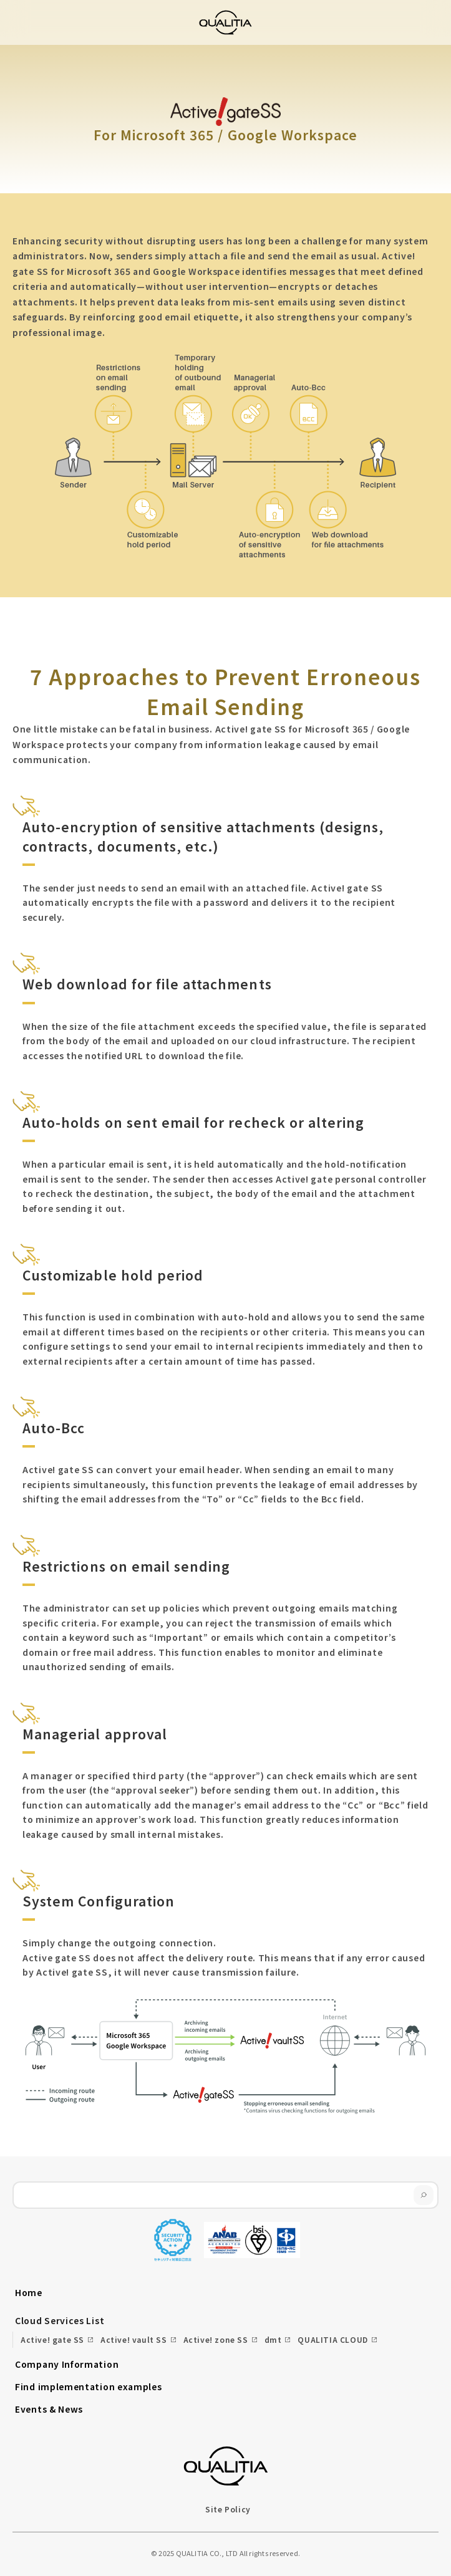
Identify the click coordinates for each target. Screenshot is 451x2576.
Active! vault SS (133, 2339)
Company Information (67, 2364)
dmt (273, 2339)
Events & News (49, 2409)
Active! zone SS (215, 2339)
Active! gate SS (52, 2339)
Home (28, 2292)
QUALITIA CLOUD (332, 2339)
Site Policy (228, 2509)
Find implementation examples (88, 2386)
